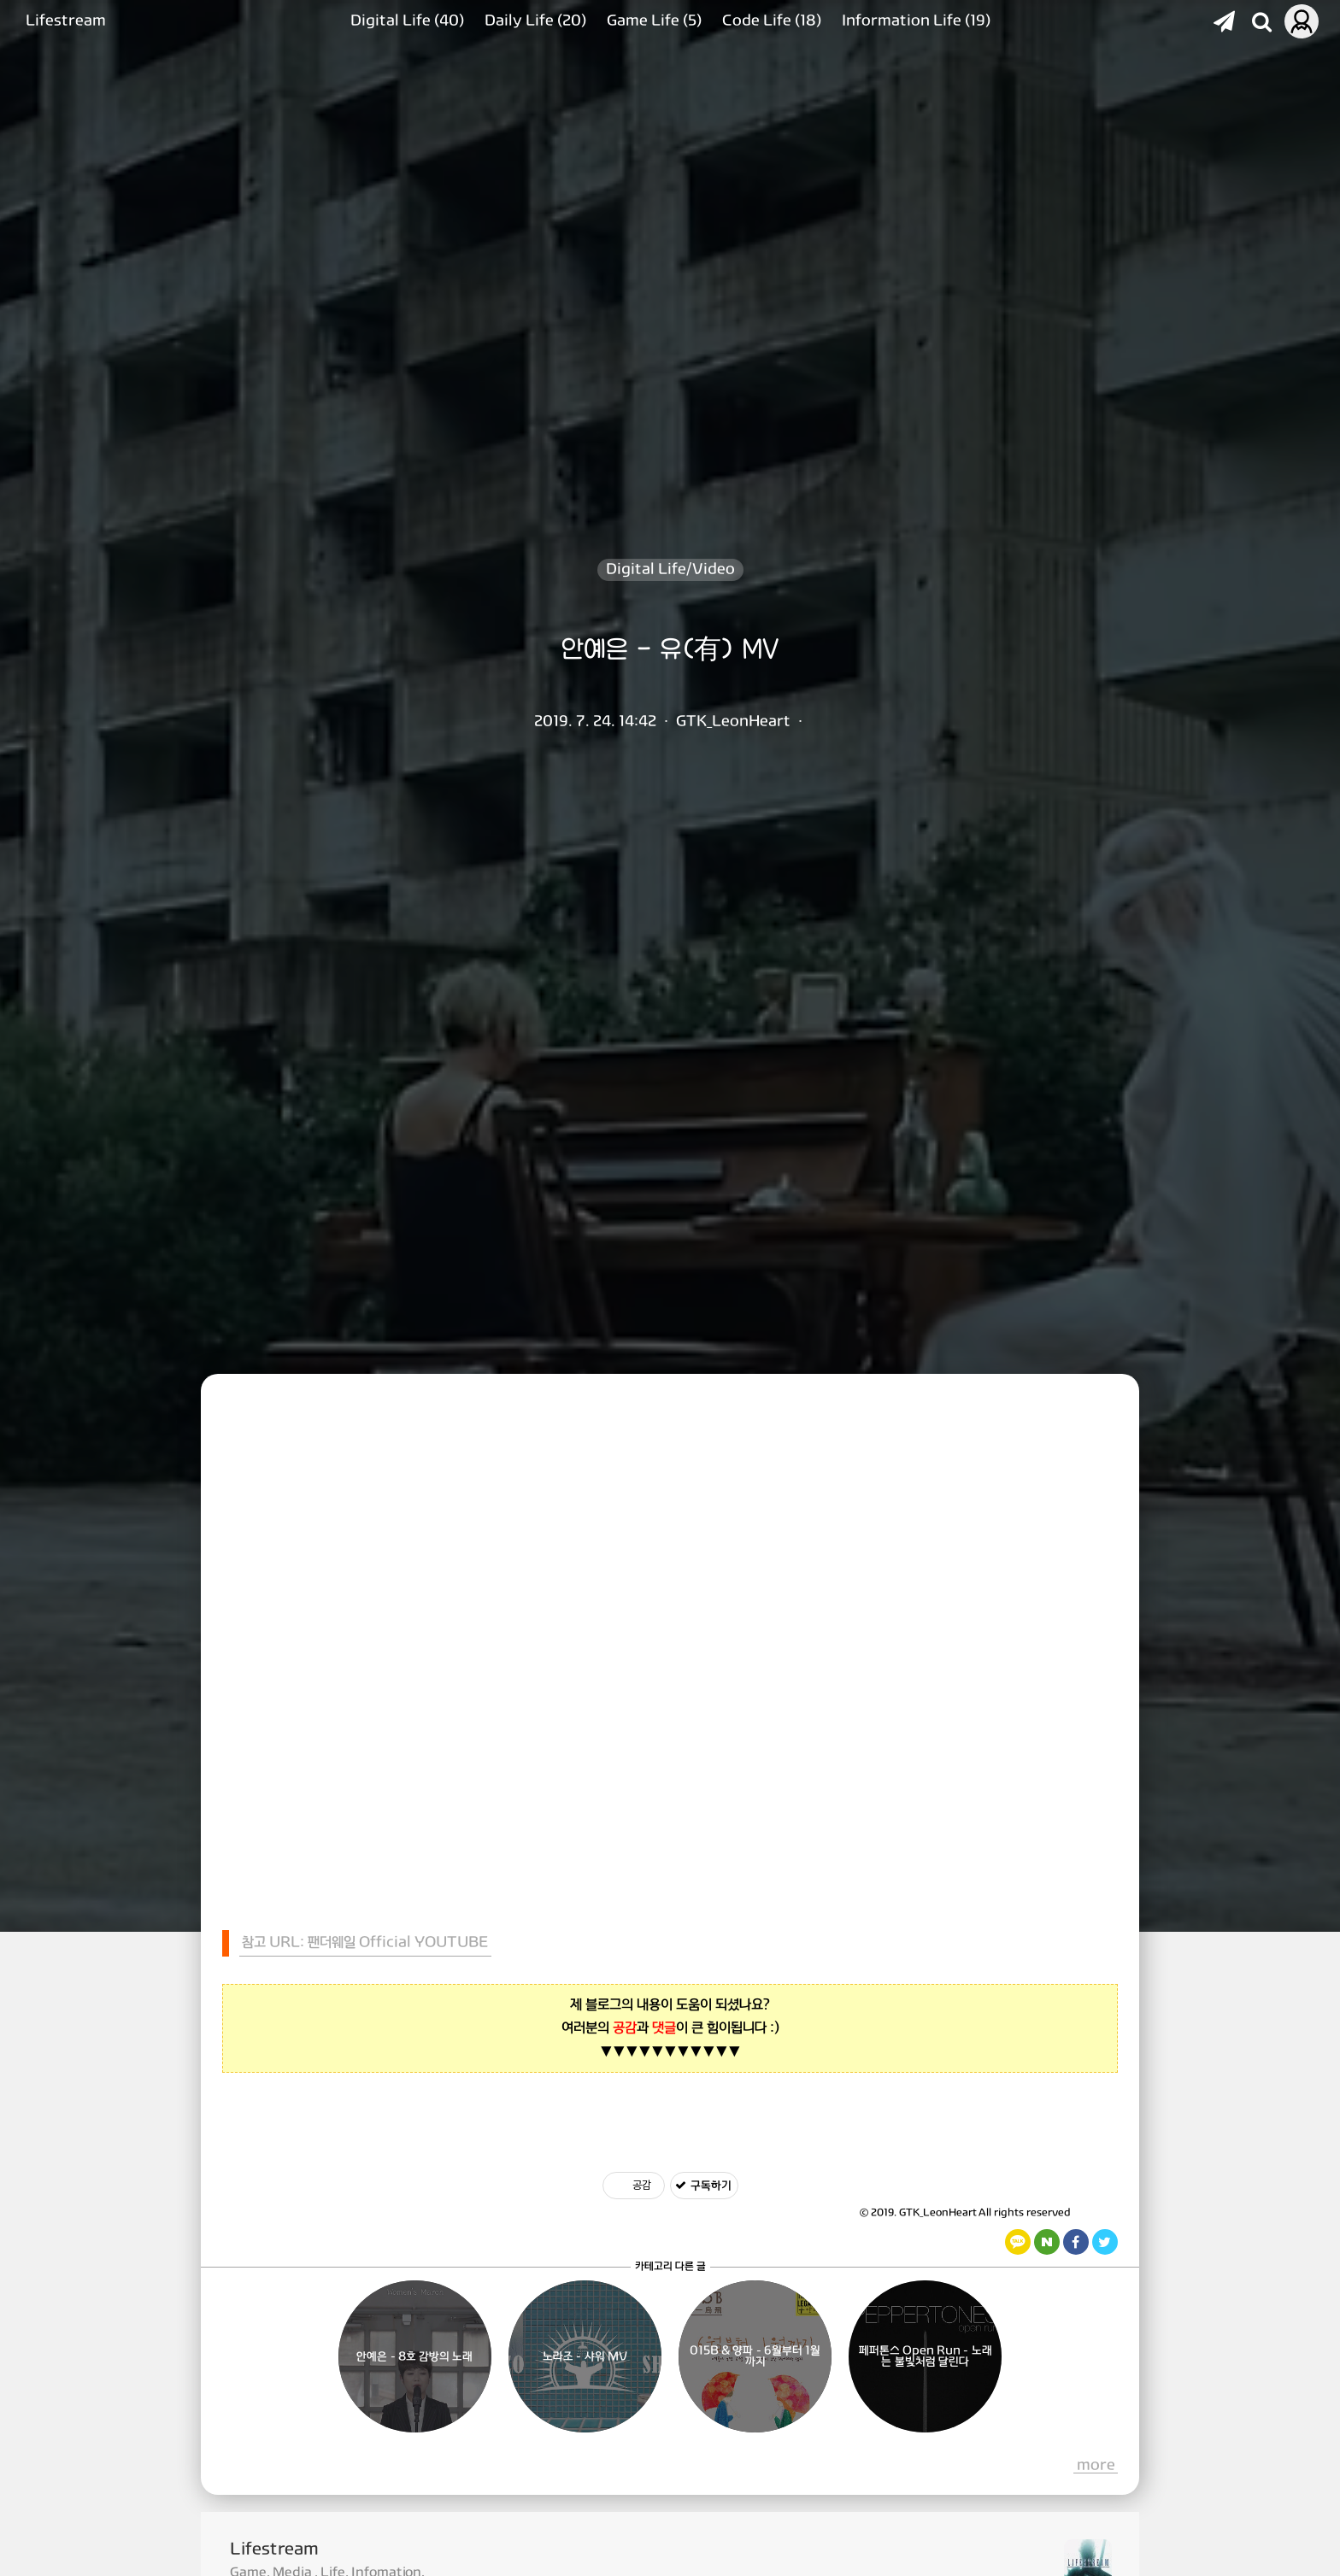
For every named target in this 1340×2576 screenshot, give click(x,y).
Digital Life (407, 21)
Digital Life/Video (670, 569)
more (1096, 2466)
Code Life (771, 21)
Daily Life (535, 21)
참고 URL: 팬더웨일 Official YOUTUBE (365, 1942)
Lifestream (66, 21)
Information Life (916, 21)
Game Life (654, 21)
